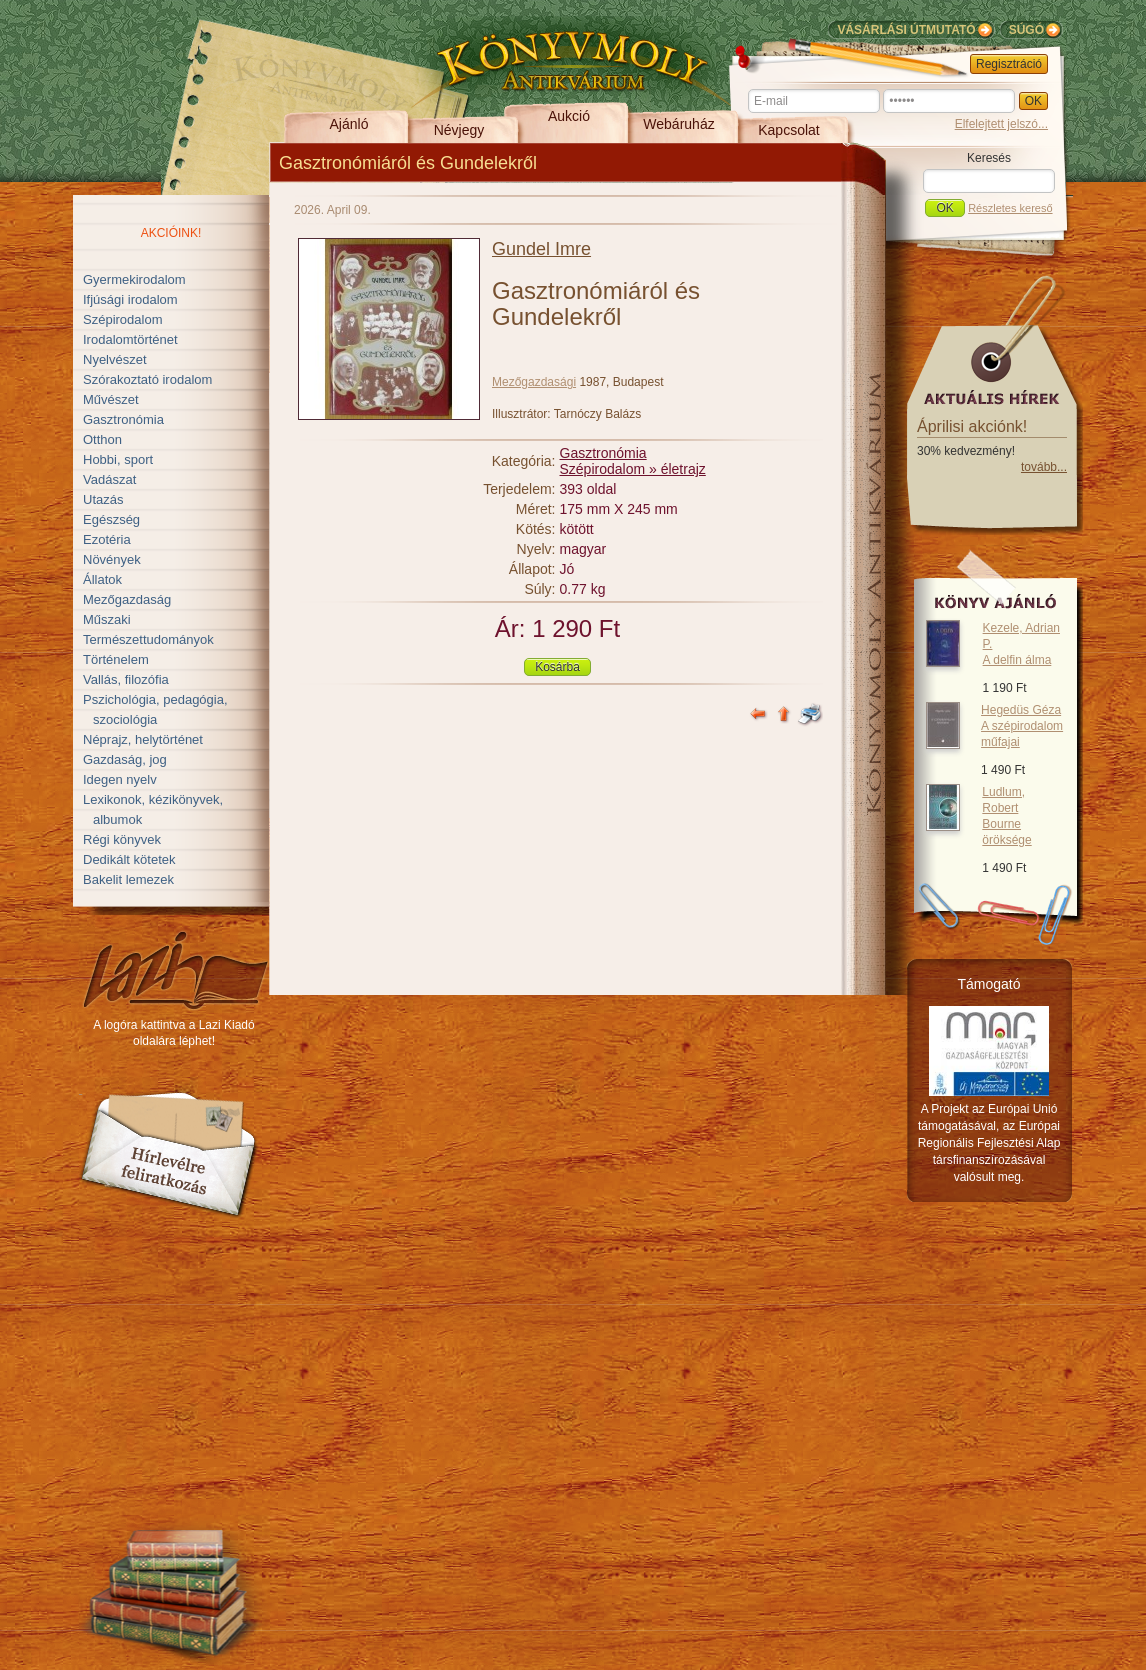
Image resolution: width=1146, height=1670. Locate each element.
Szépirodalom (123, 319)
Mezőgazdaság (127, 599)
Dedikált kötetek (129, 859)
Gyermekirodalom (134, 279)
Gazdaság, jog (125, 759)
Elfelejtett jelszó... (1001, 124)
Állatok (102, 579)
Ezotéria (107, 539)
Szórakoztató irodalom (147, 379)
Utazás (103, 499)
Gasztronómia (123, 419)
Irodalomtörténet (130, 339)
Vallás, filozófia (126, 679)
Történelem (116, 659)
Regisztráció (1009, 64)
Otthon (102, 439)
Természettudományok (148, 639)
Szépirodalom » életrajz (633, 469)
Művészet (111, 399)
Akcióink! (171, 233)
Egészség (111, 519)
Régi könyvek (122, 839)
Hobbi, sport (118, 459)
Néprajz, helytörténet (143, 739)
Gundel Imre (541, 249)
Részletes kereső (1010, 208)
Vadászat (109, 479)
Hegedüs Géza (1022, 726)
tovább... (1044, 467)
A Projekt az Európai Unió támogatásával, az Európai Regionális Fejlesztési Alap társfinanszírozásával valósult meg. (989, 1143)
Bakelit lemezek (128, 879)
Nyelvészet (115, 359)
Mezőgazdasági (534, 382)
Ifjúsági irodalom (130, 299)
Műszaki (107, 619)
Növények (112, 559)
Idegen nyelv (120, 779)
